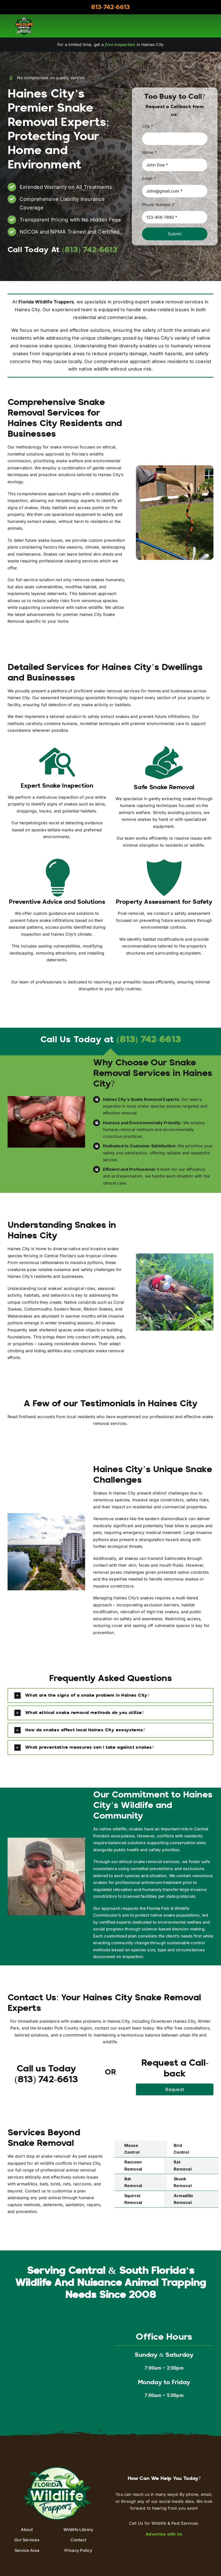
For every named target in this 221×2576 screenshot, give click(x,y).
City (147, 126)
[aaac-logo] (24, 18)
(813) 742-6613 (149, 1040)
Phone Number (158, 204)
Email (149, 178)
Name (149, 152)
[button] (110, 1695)
